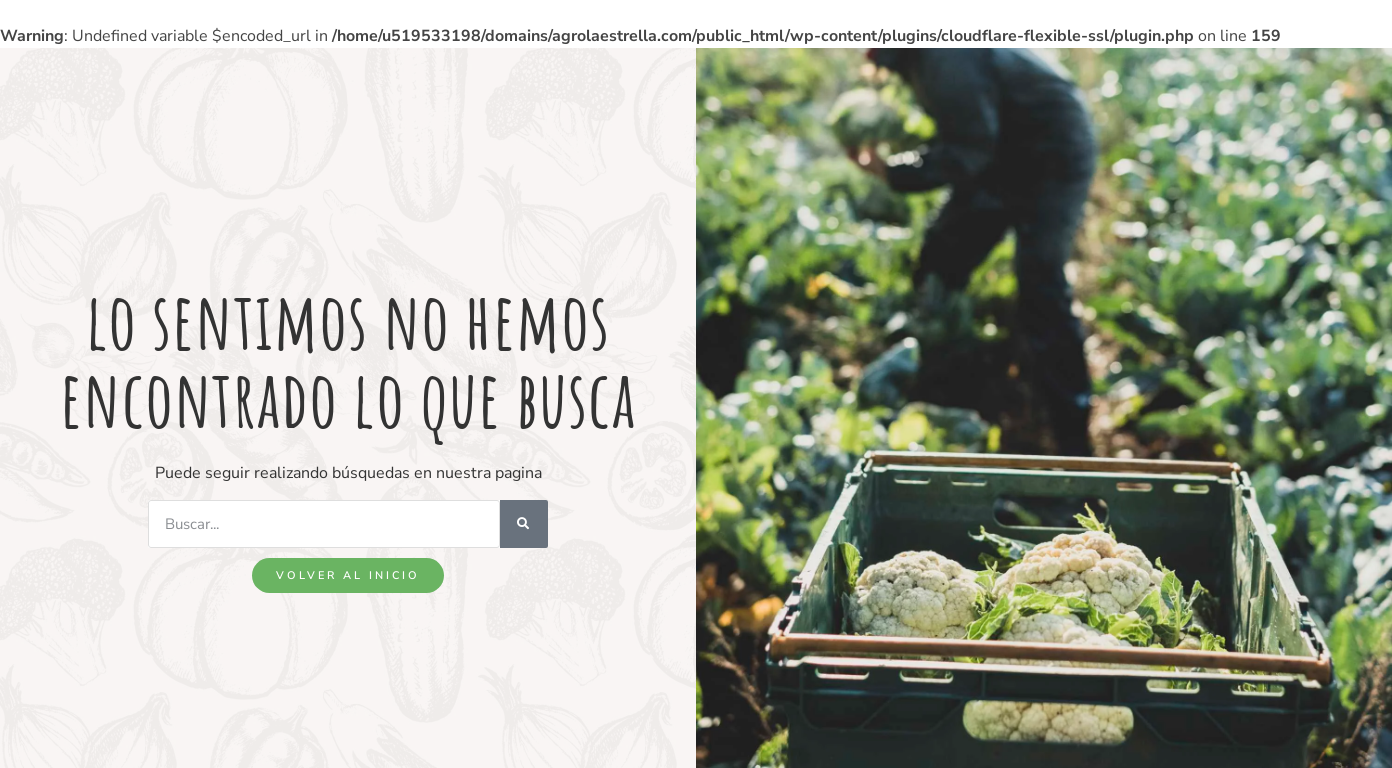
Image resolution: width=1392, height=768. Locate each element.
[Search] (524, 524)
